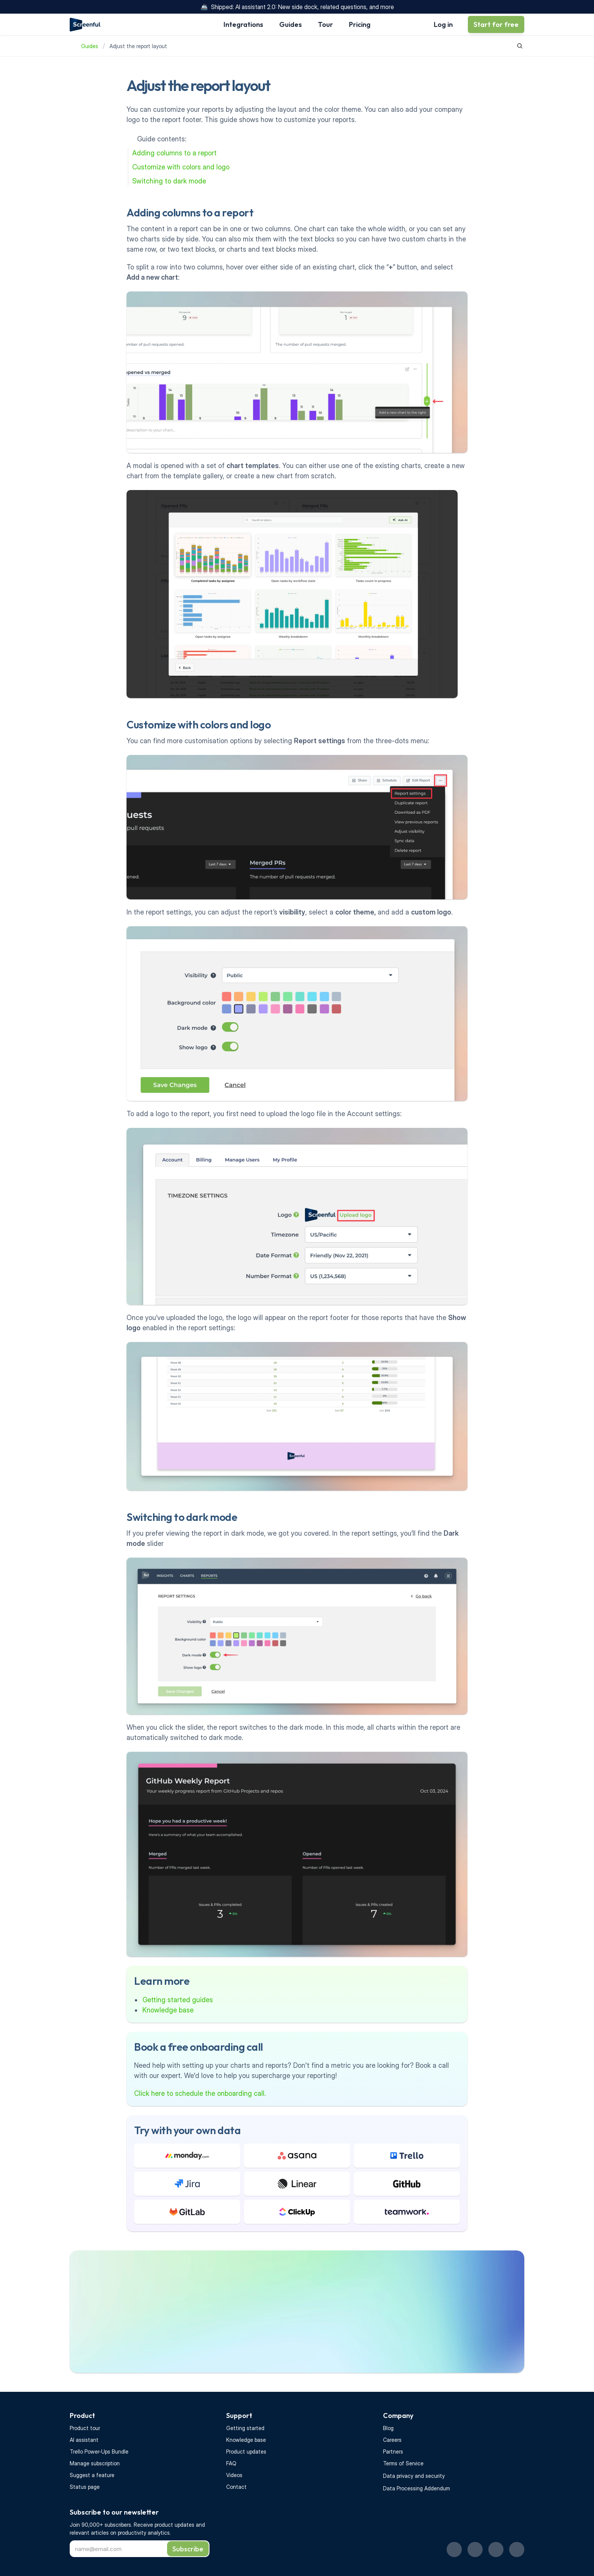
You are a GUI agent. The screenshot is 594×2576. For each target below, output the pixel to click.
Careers (392, 2440)
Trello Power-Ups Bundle (99, 2451)
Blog (388, 2428)
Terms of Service (403, 2463)
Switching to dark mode (169, 181)
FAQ (231, 2463)
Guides (89, 46)
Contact (236, 2487)
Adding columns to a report (174, 153)
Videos (234, 2475)
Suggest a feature (92, 2475)
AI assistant (84, 2440)
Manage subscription (95, 2463)
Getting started (245, 2428)
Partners (393, 2451)
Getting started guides (177, 2000)
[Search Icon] (519, 45)
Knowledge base (168, 2010)
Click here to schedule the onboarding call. (200, 2093)
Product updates (246, 2451)
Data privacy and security (414, 2476)
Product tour (85, 2428)
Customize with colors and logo (181, 167)
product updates (175, 2524)
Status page (85, 2487)
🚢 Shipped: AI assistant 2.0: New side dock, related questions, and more (297, 7)
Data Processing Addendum (416, 2488)
